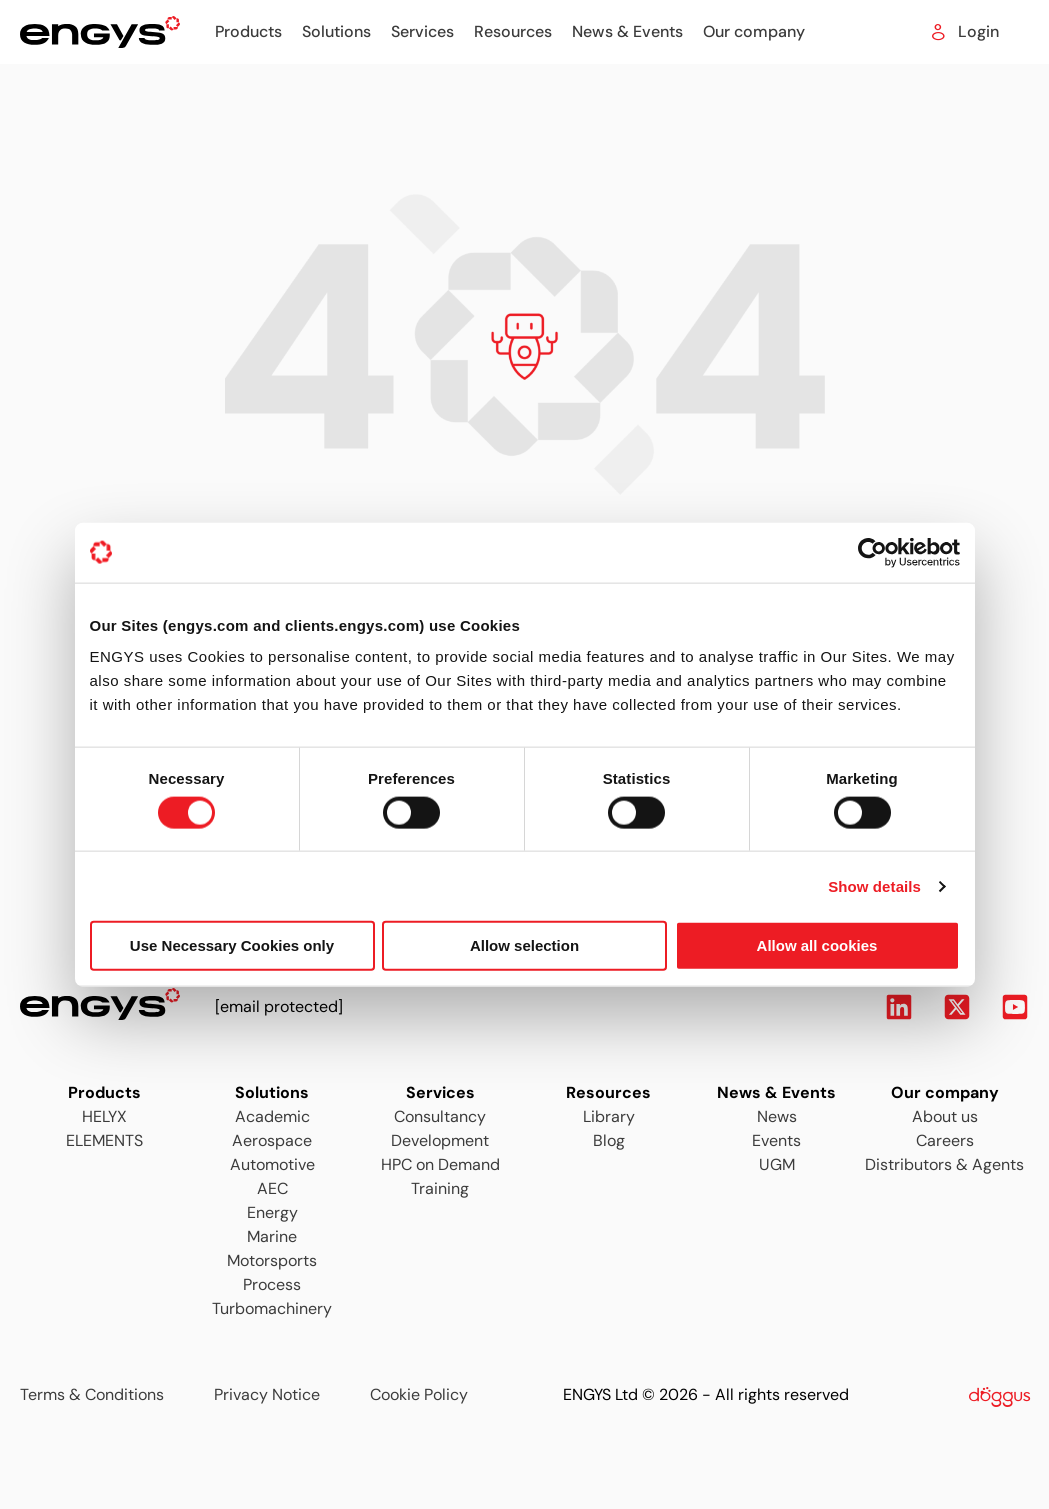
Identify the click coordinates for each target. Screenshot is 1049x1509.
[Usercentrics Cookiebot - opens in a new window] (872, 552)
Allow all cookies (817, 945)
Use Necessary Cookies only (232, 945)
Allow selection (524, 945)
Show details (874, 885)
